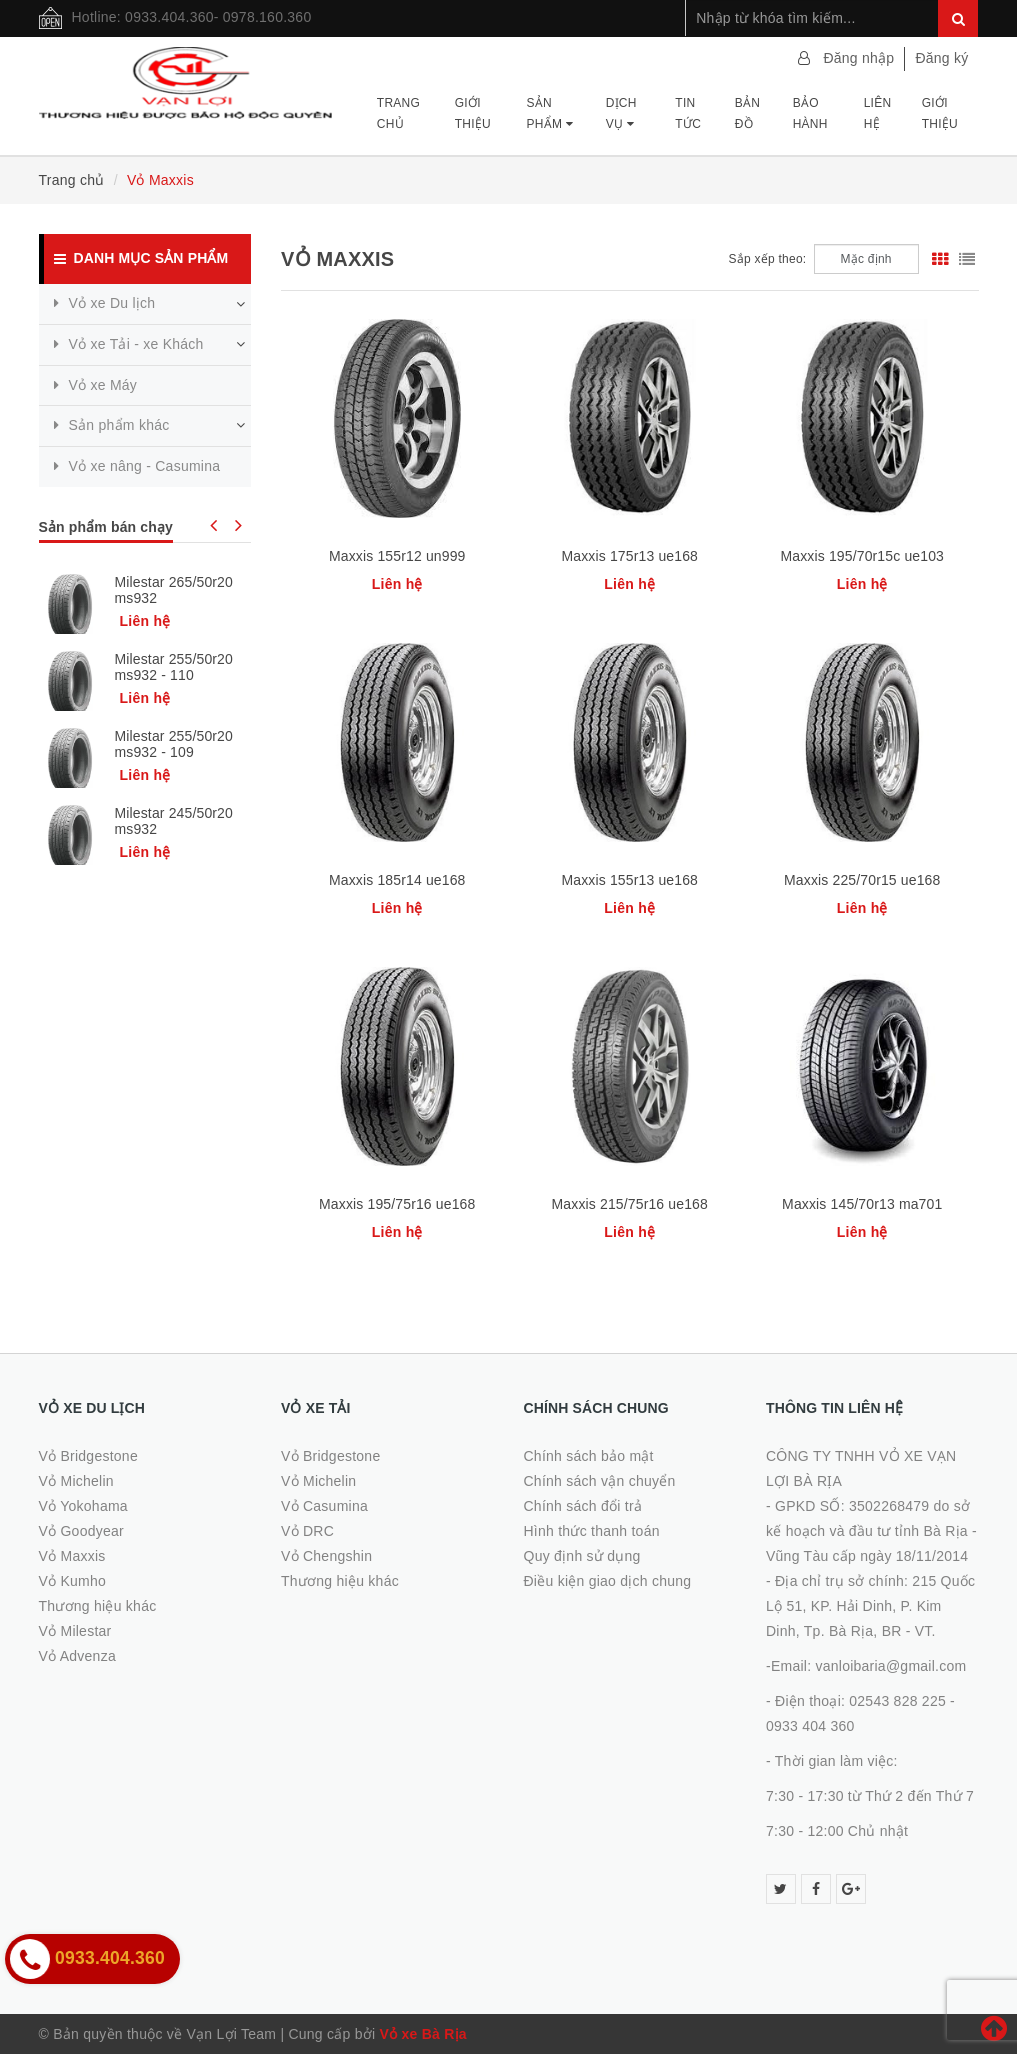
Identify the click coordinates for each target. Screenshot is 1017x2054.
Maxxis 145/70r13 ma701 (862, 1204)
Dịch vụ (621, 113)
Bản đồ (747, 113)
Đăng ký (941, 58)
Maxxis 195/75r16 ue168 (397, 1204)
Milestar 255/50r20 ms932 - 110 (174, 667)
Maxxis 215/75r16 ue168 (630, 1204)
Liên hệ (878, 113)
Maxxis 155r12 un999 (397, 556)
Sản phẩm (549, 113)
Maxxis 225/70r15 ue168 (862, 880)
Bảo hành (810, 113)
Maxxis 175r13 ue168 (629, 556)
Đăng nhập (858, 58)
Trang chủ (398, 113)
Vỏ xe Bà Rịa (423, 2034)
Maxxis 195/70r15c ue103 (862, 556)
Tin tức (688, 113)
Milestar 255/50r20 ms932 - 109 (174, 744)
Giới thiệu (473, 113)
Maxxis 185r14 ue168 (397, 880)
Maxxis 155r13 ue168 (629, 880)
